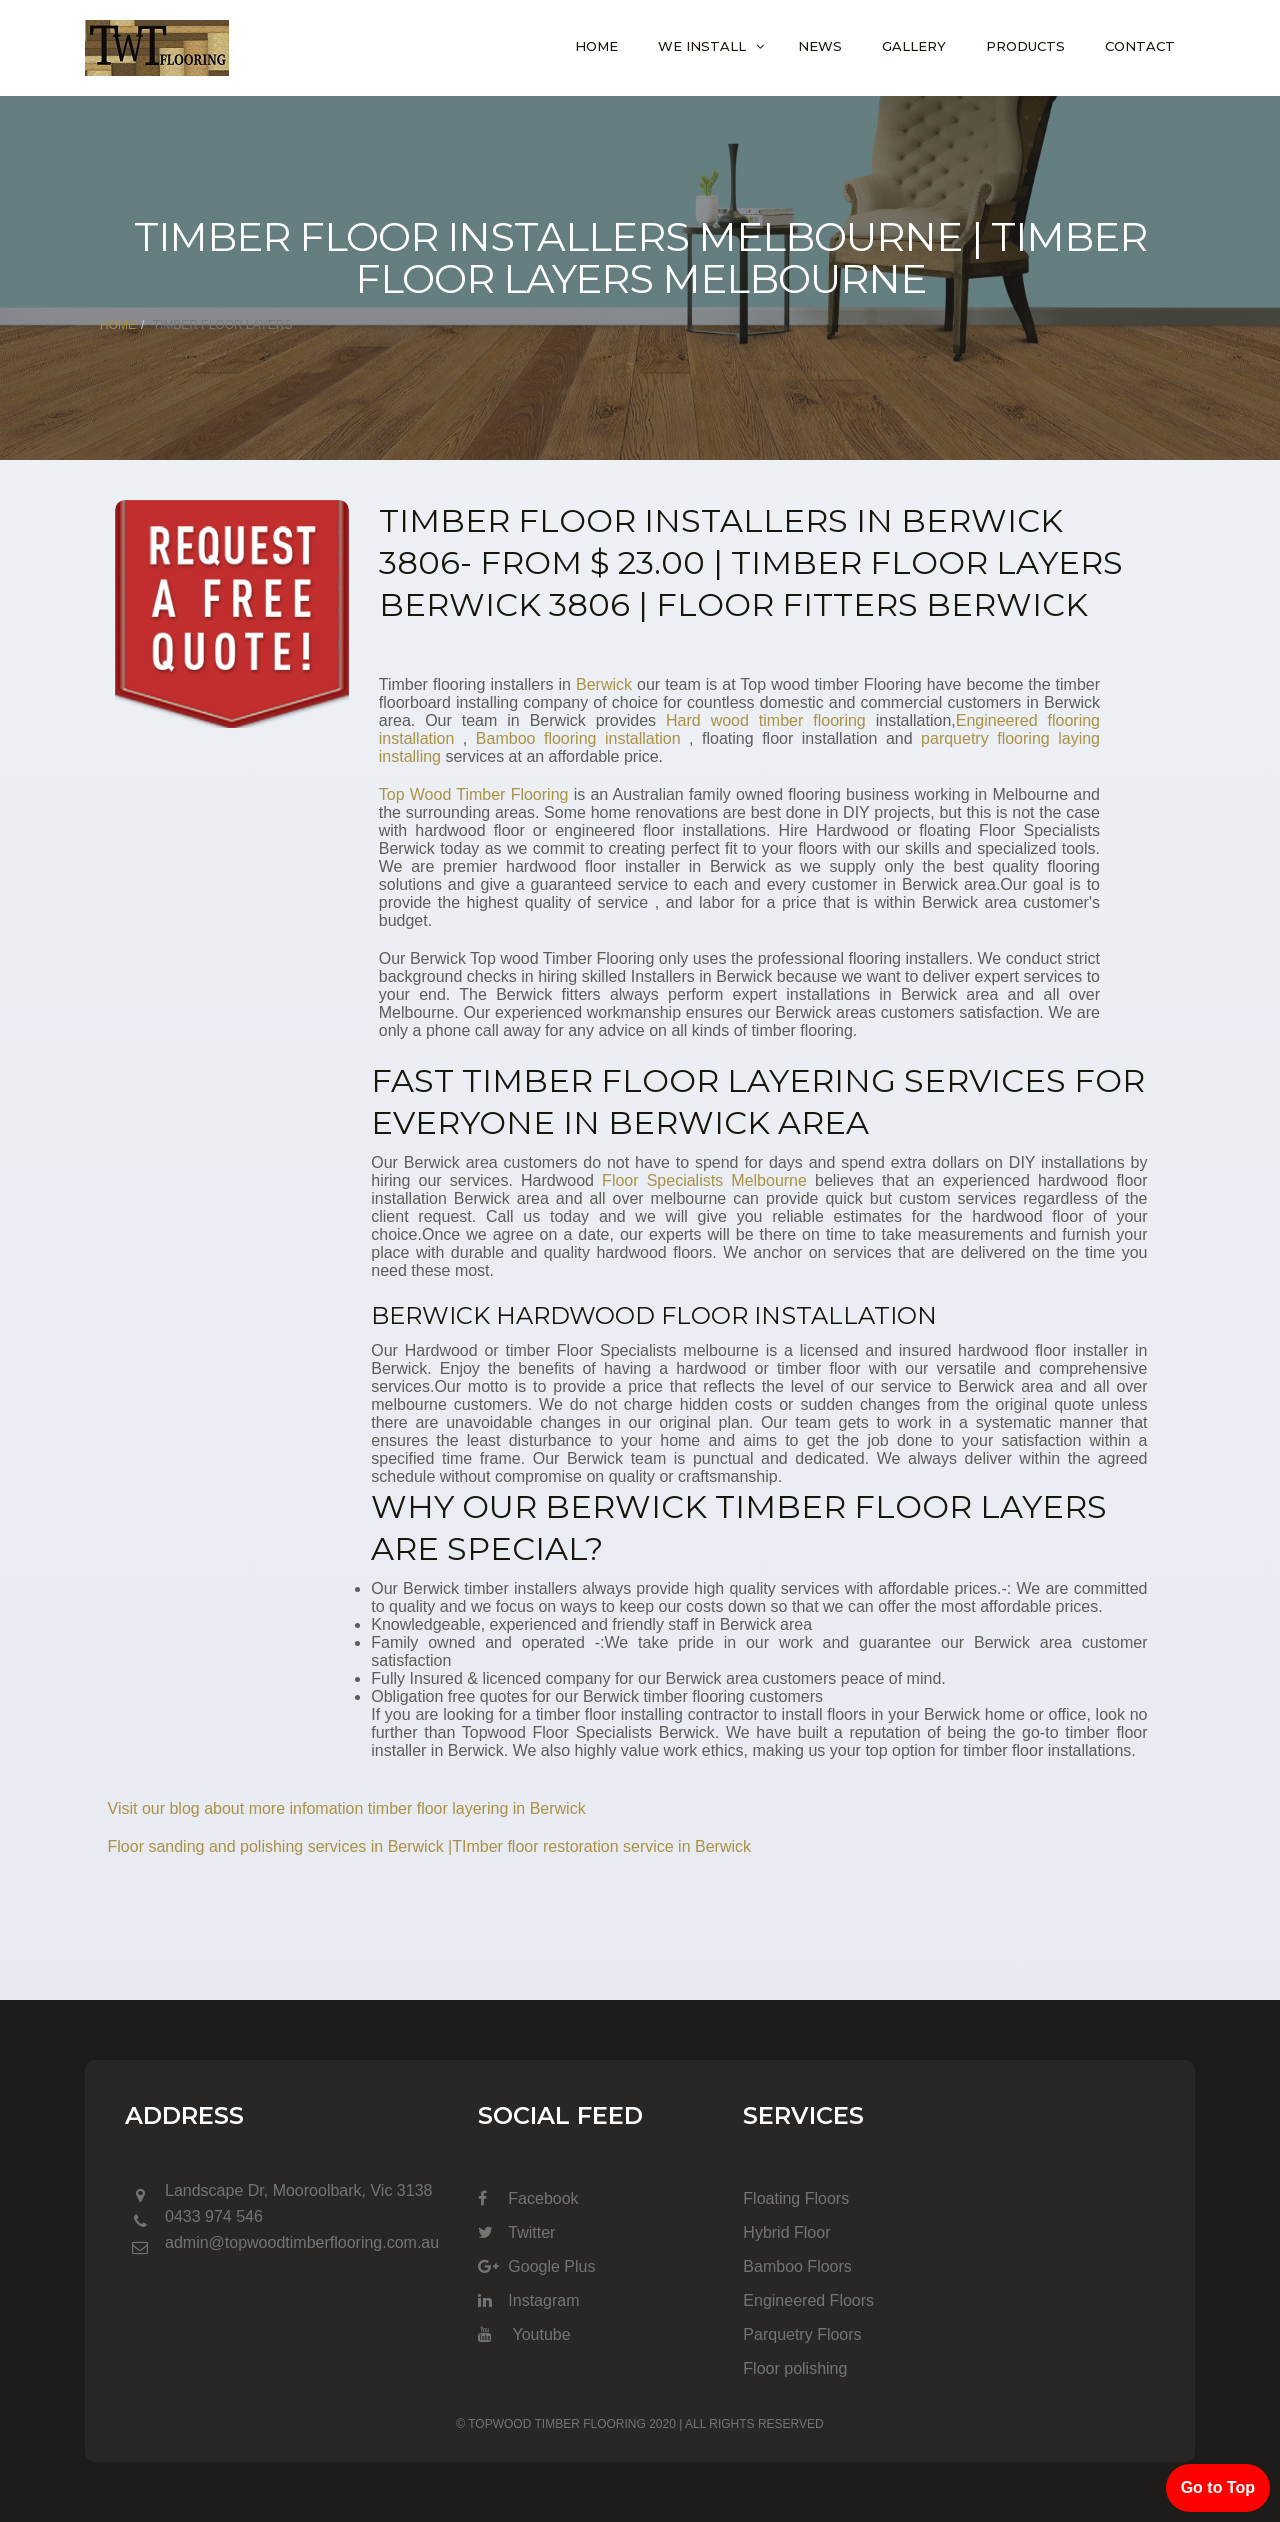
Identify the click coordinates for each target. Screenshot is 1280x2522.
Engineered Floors (808, 2300)
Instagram (528, 2300)
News (820, 46)
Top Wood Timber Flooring (474, 794)
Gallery (914, 46)
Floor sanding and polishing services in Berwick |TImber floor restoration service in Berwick (430, 1846)
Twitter (516, 2232)
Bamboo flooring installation (578, 738)
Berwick (604, 684)
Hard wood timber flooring (766, 720)
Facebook (528, 2198)
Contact (1140, 46)
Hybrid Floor (786, 2232)
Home (596, 46)
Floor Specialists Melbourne (704, 1180)
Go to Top (1218, 2487)
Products (1025, 46)
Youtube (524, 2334)
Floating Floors (796, 2198)
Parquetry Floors (802, 2334)
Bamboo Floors (797, 2266)
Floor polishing (795, 2368)
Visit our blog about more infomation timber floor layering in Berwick (347, 1808)
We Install (702, 46)
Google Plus (536, 2266)
